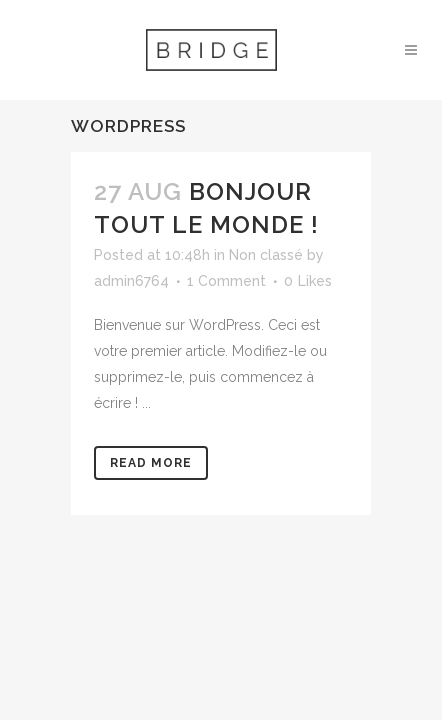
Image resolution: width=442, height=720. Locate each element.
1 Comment (226, 281)
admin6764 (131, 281)
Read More (151, 463)
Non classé (266, 255)
